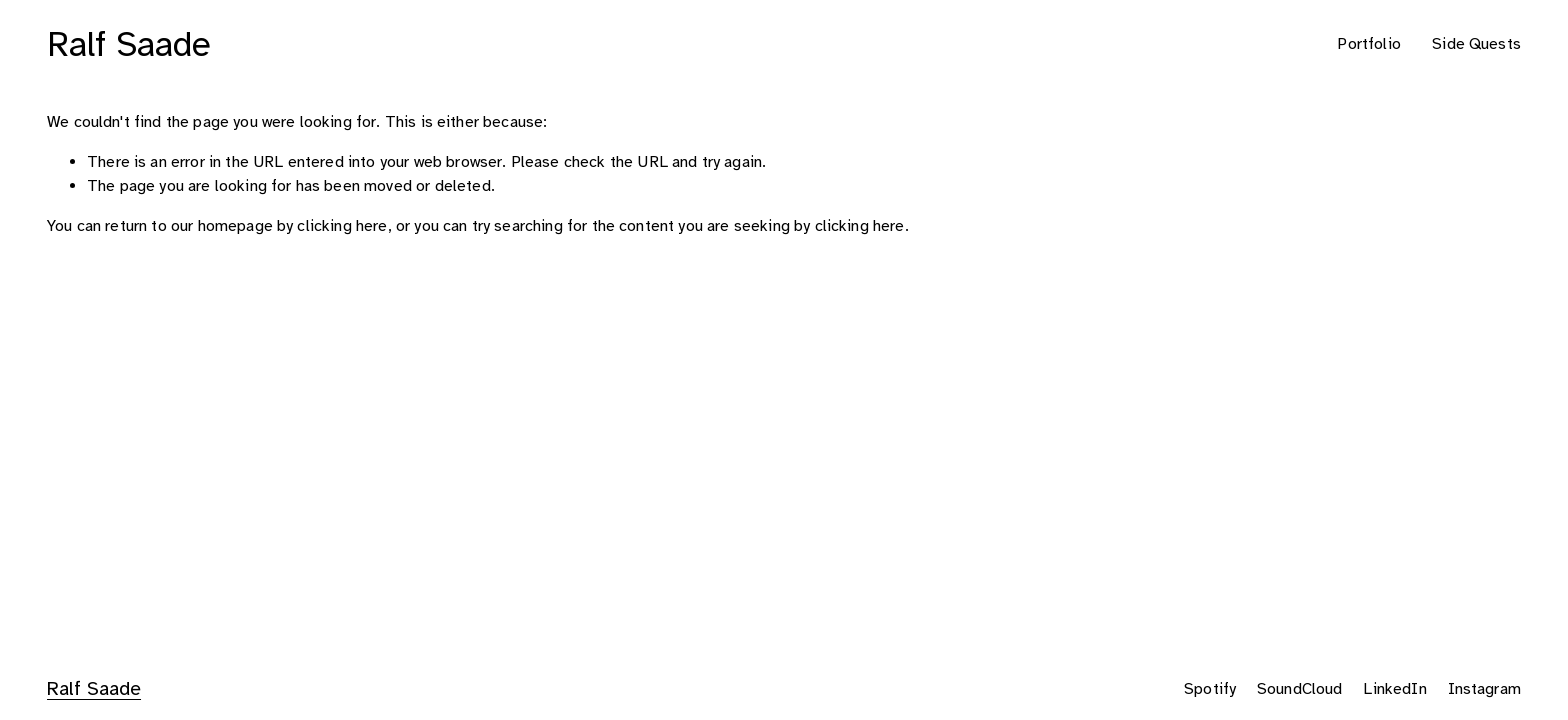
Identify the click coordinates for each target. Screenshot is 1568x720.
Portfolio (1368, 44)
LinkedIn (1394, 689)
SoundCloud (1300, 689)
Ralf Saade (129, 44)
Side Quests (1476, 44)
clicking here (342, 226)
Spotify (1210, 689)
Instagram (1484, 689)
